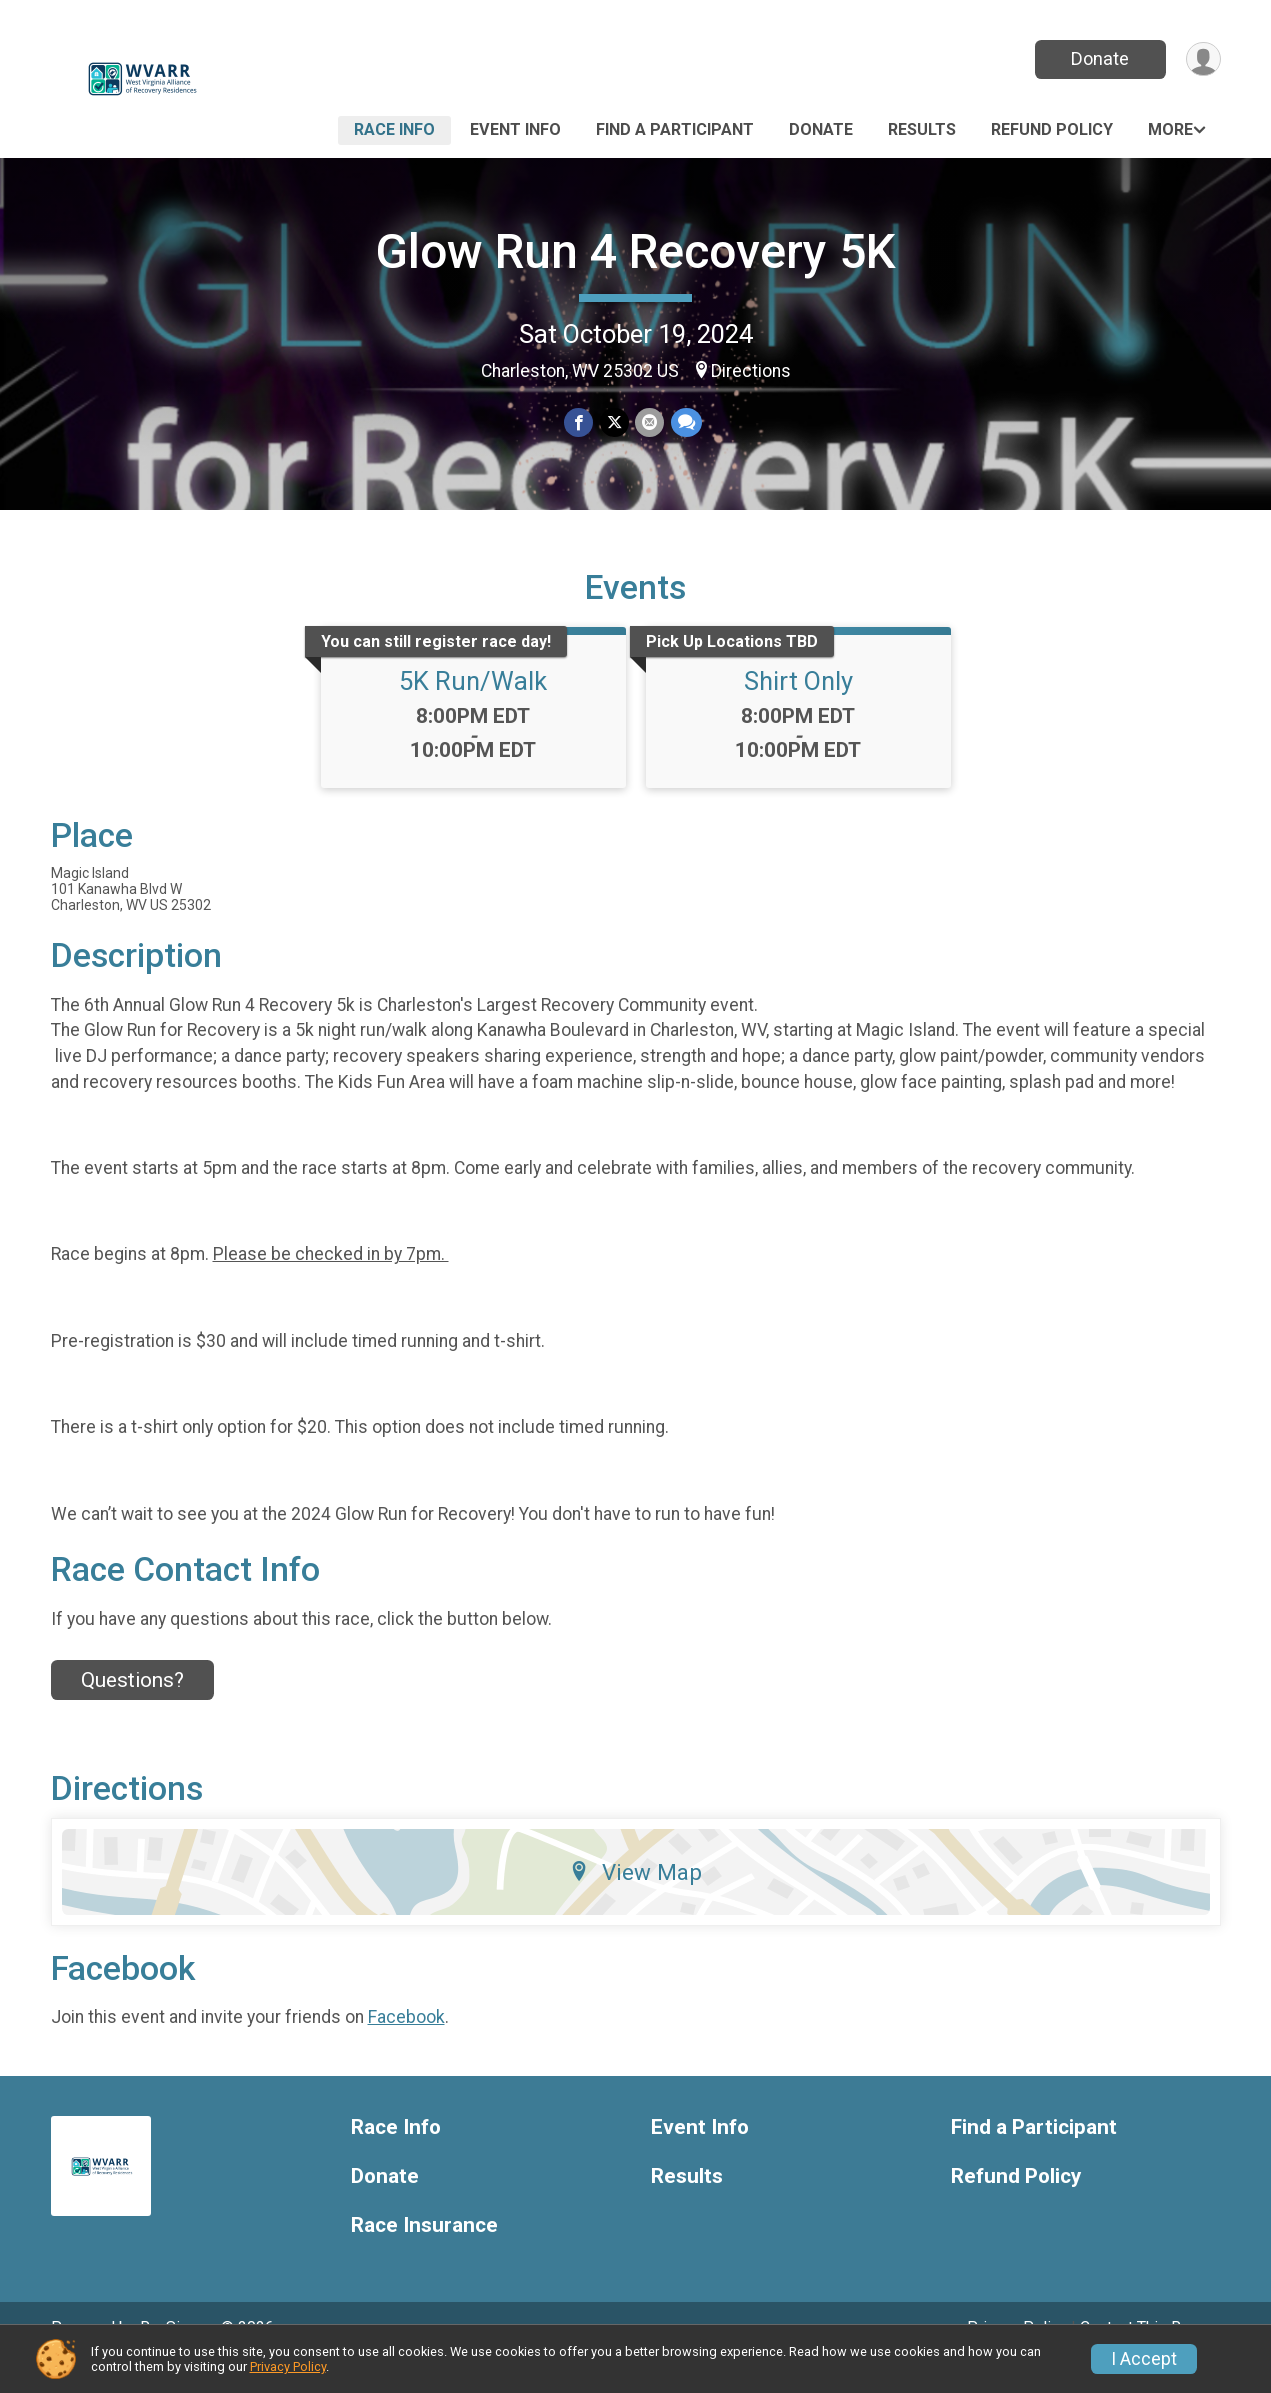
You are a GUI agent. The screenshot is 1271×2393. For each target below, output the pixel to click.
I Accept (1144, 2359)
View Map (635, 1899)
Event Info (515, 129)
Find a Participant (675, 129)
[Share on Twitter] (614, 423)
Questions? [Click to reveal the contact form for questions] (132, 1708)
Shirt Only (798, 709)
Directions (751, 371)
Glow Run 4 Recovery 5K (635, 251)
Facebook (406, 2045)
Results (922, 129)
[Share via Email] (649, 423)
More (1170, 129)
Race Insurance (424, 2252)
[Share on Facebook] (579, 423)
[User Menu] (1202, 59)
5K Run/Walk (473, 709)
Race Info (394, 129)
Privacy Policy (288, 2366)
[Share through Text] (685, 423)
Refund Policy (1052, 129)
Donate (1098, 58)
